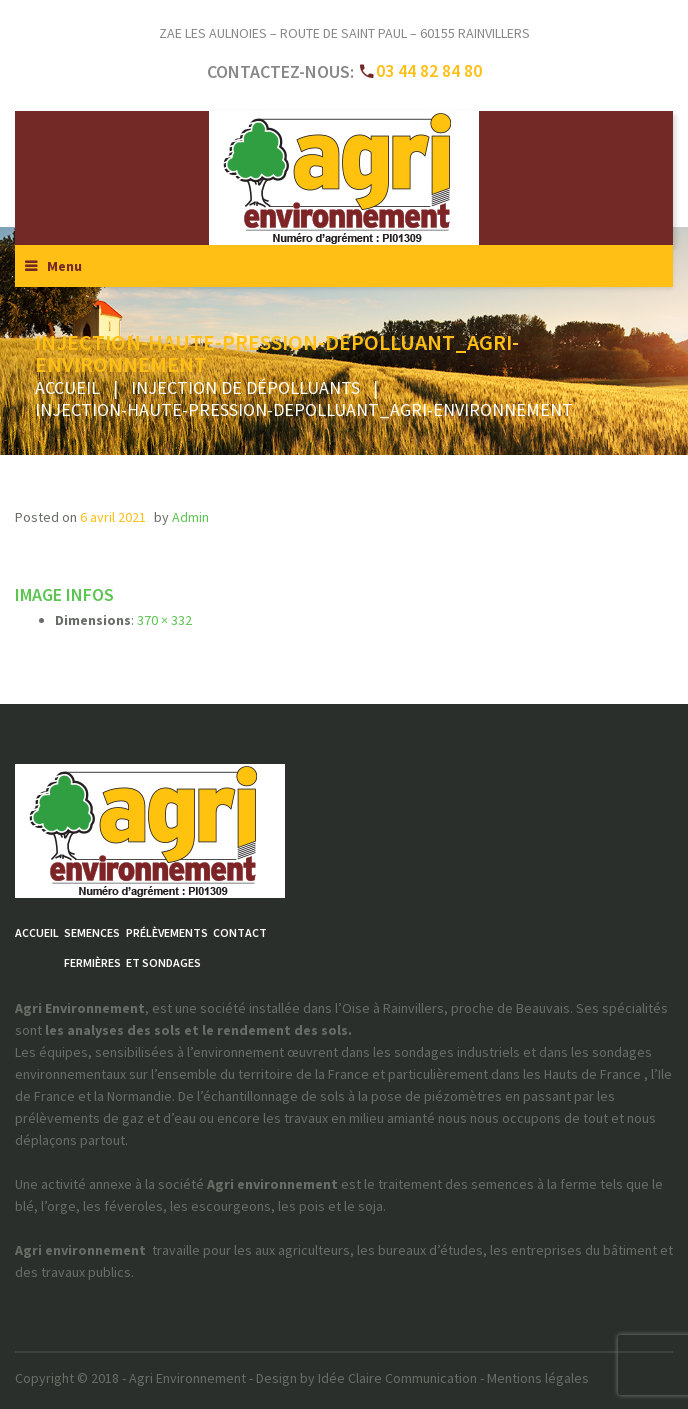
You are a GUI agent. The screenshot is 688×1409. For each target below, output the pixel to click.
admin (190, 517)
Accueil (67, 387)
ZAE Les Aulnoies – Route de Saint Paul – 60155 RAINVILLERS (344, 33)
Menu (64, 266)
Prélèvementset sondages (167, 947)
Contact (240, 932)
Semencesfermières (92, 947)
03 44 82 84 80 (429, 70)
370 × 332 (164, 620)
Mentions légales (538, 1378)
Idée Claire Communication (397, 1378)
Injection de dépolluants (245, 387)
